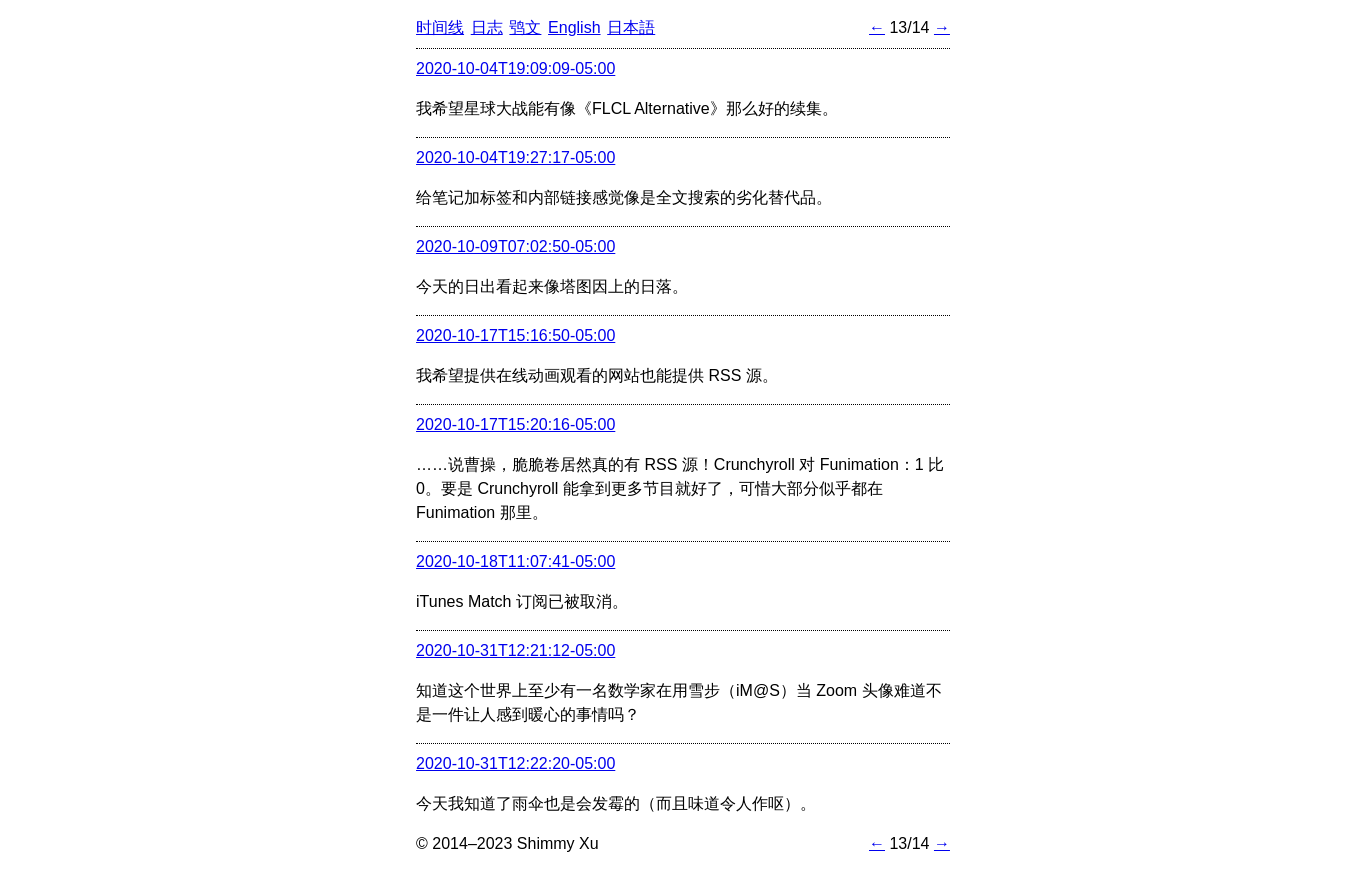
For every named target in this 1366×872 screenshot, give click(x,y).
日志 (487, 27)
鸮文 (525, 27)
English (574, 27)
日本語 (631, 27)
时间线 (440, 27)
